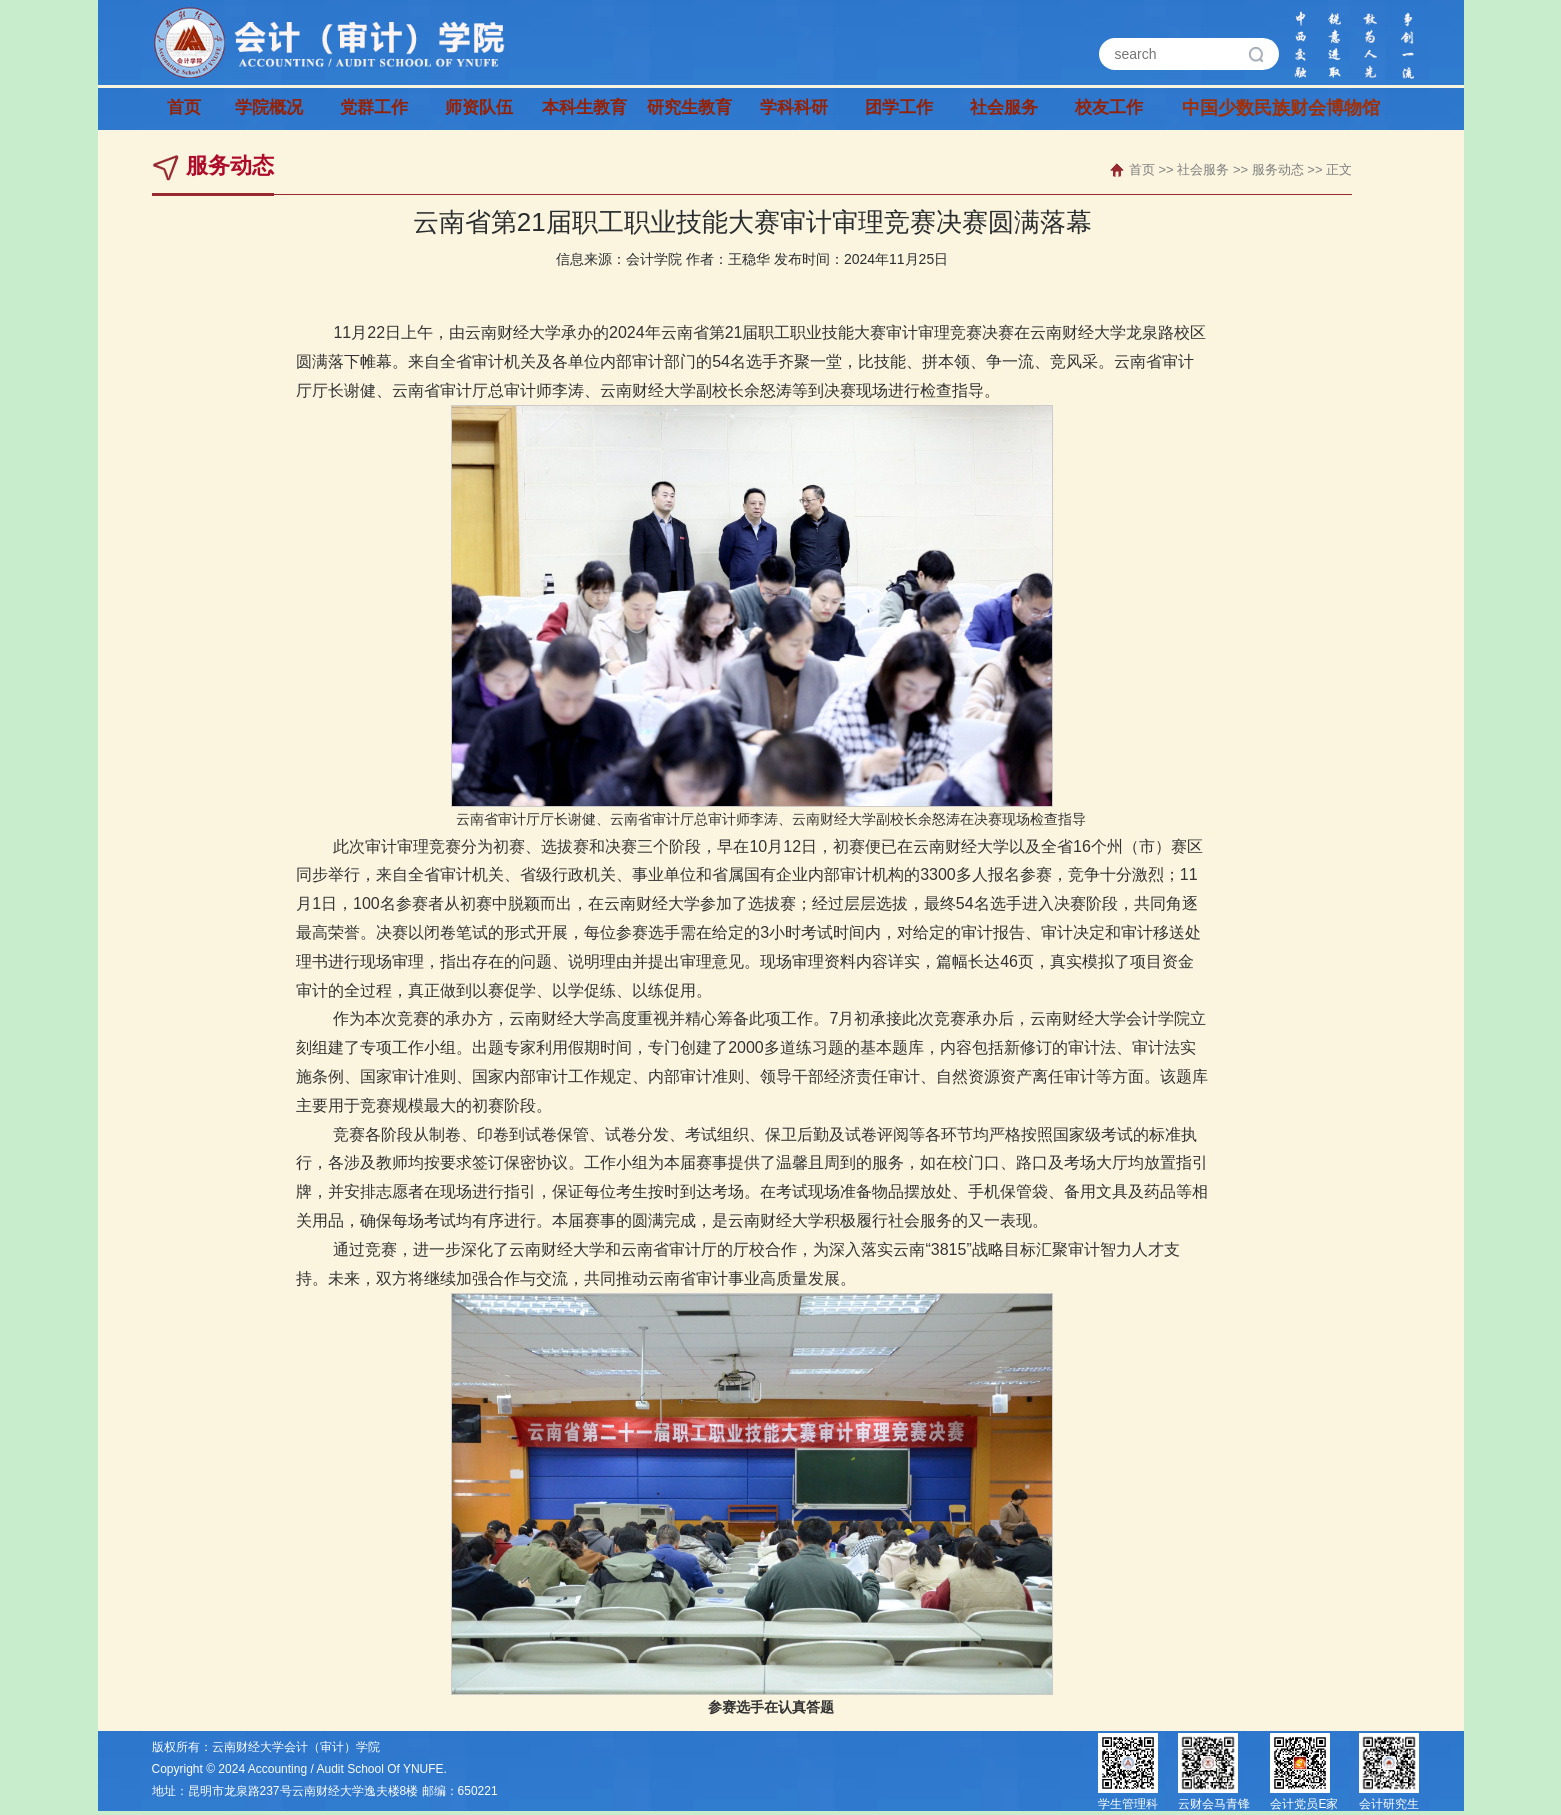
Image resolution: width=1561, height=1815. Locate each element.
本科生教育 (584, 108)
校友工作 (1109, 108)
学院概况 (269, 108)
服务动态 (1278, 169)
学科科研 (794, 108)
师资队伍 (479, 108)
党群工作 (374, 108)
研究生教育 (689, 108)
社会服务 (1004, 108)
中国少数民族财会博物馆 (1234, 109)
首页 (184, 108)
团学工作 (899, 108)
